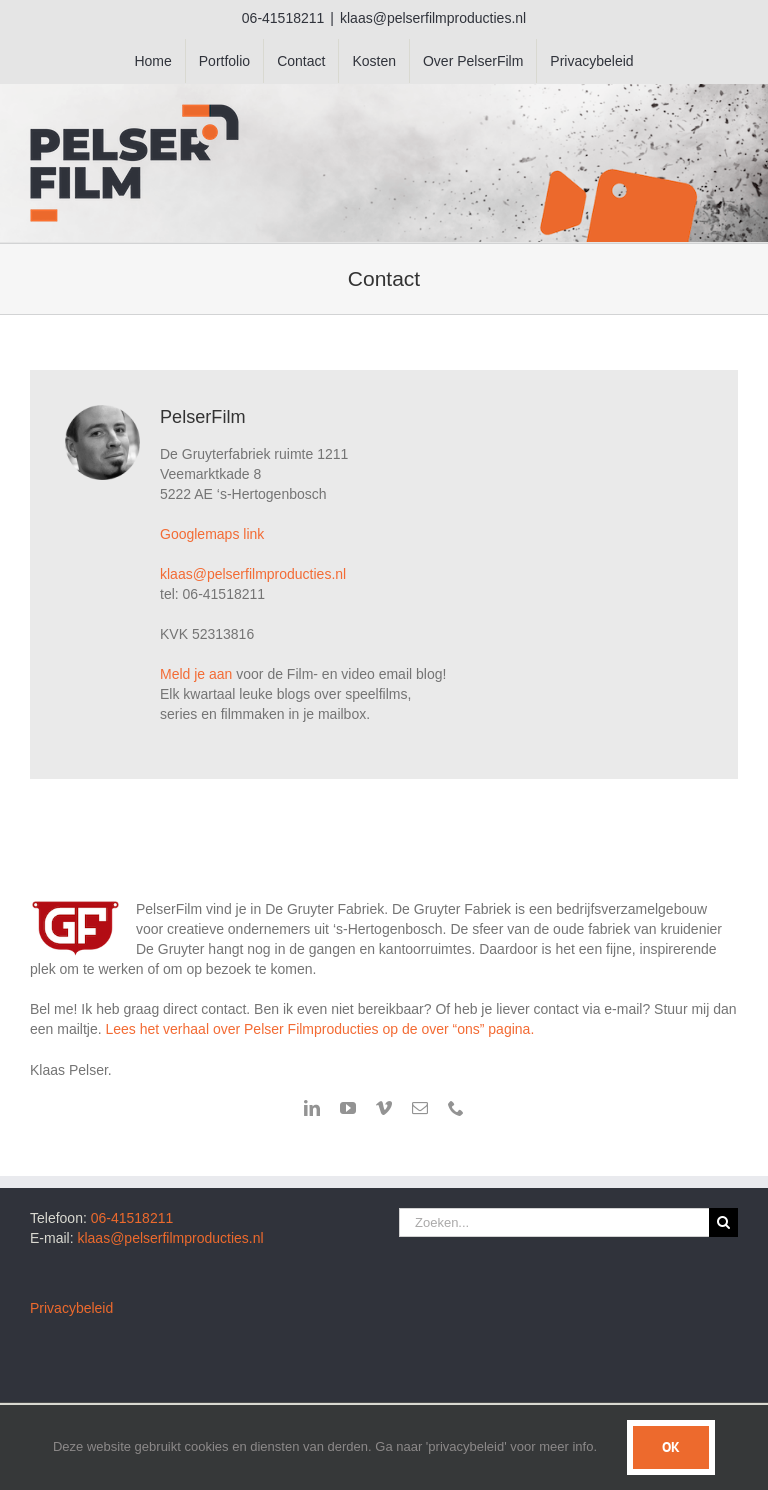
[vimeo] (384, 1108)
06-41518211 (132, 1218)
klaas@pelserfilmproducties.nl (433, 18)
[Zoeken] (723, 1222)
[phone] (456, 1108)
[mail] (420, 1108)
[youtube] (348, 1108)
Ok (671, 1447)
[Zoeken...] (554, 1222)
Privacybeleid (71, 1308)
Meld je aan (196, 674)
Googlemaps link (212, 534)
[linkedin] (312, 1108)
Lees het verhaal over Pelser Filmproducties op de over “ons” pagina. (319, 1029)
